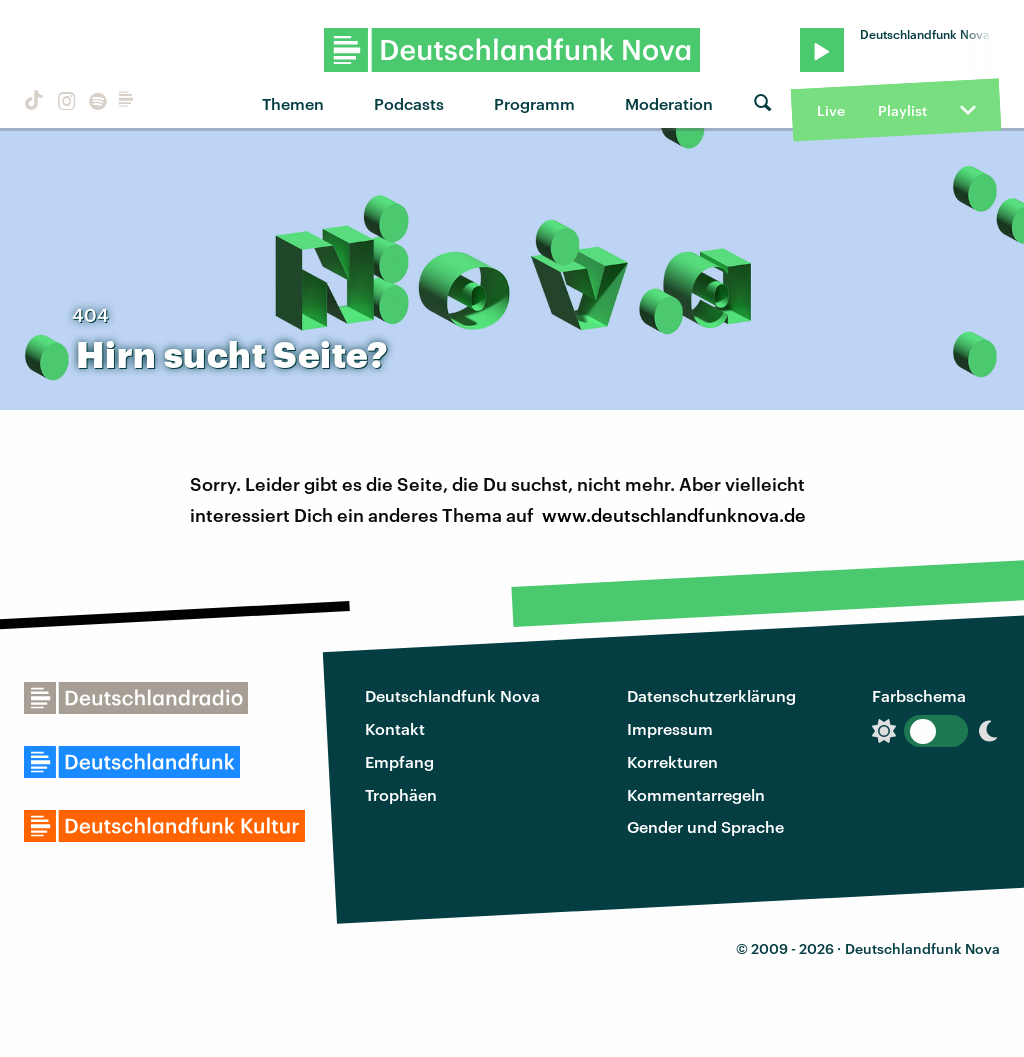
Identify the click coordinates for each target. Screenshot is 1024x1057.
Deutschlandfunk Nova (452, 695)
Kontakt (395, 728)
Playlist (902, 110)
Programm (534, 103)
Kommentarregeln (696, 794)
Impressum (670, 728)
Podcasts (409, 103)
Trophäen (401, 794)
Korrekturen (672, 761)
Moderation (669, 103)
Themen (293, 103)
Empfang (399, 761)
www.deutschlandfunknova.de (674, 515)
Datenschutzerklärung (711, 695)
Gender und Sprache (705, 826)
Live (831, 110)
